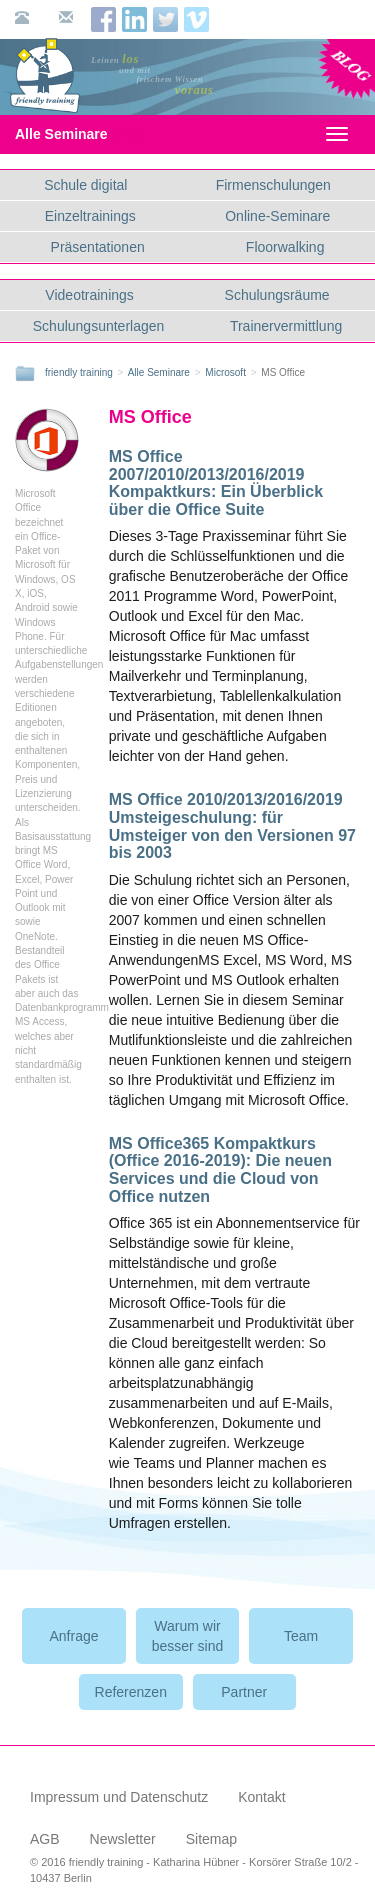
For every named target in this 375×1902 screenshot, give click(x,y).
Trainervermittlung (286, 326)
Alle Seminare (78, 134)
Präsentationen (98, 247)
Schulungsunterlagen (99, 326)
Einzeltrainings (90, 216)
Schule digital (85, 185)
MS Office (150, 417)
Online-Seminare (277, 216)
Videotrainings (89, 295)
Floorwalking (285, 247)
